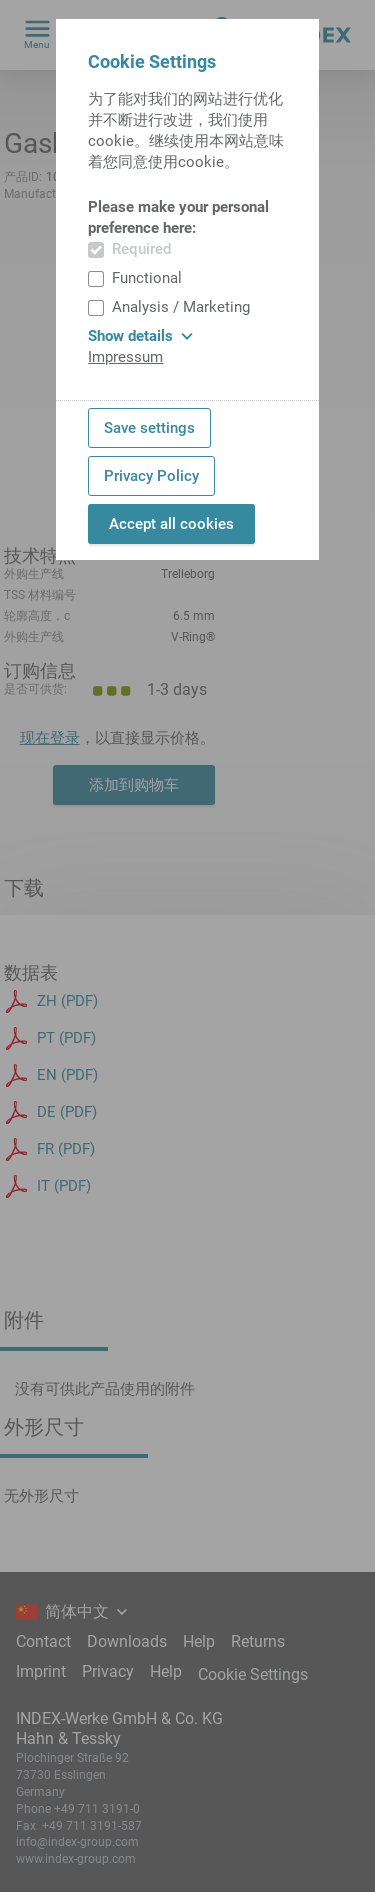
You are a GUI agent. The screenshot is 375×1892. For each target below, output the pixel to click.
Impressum (125, 357)
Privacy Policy (151, 476)
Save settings (149, 428)
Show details (140, 336)
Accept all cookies (171, 524)
